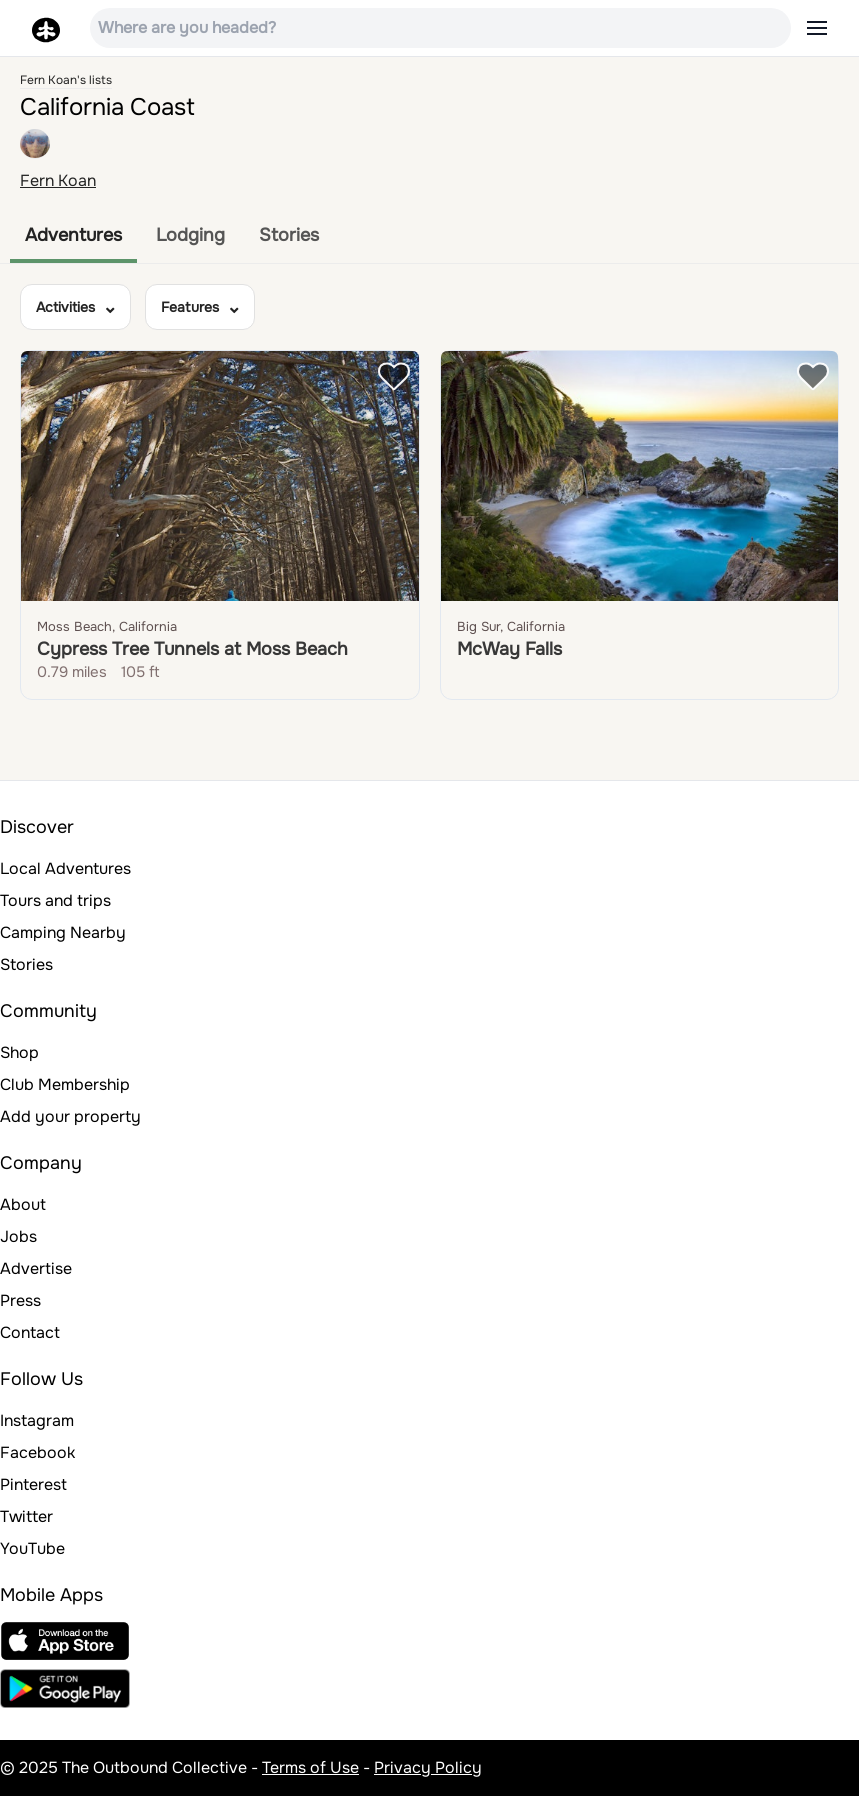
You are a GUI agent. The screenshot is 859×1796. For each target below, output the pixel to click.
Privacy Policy (428, 1767)
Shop (19, 1052)
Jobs (18, 1236)
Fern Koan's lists (66, 80)
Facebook (37, 1452)
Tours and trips (55, 900)
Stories (289, 235)
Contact (30, 1332)
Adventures (73, 235)
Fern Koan (58, 180)
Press (20, 1300)
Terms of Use (310, 1767)
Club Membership (65, 1084)
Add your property (70, 1116)
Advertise (36, 1268)
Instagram (37, 1420)
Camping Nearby (63, 932)
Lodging (190, 235)
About (23, 1204)
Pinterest (33, 1484)
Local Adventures (65, 868)
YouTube (32, 1548)
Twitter (26, 1516)
